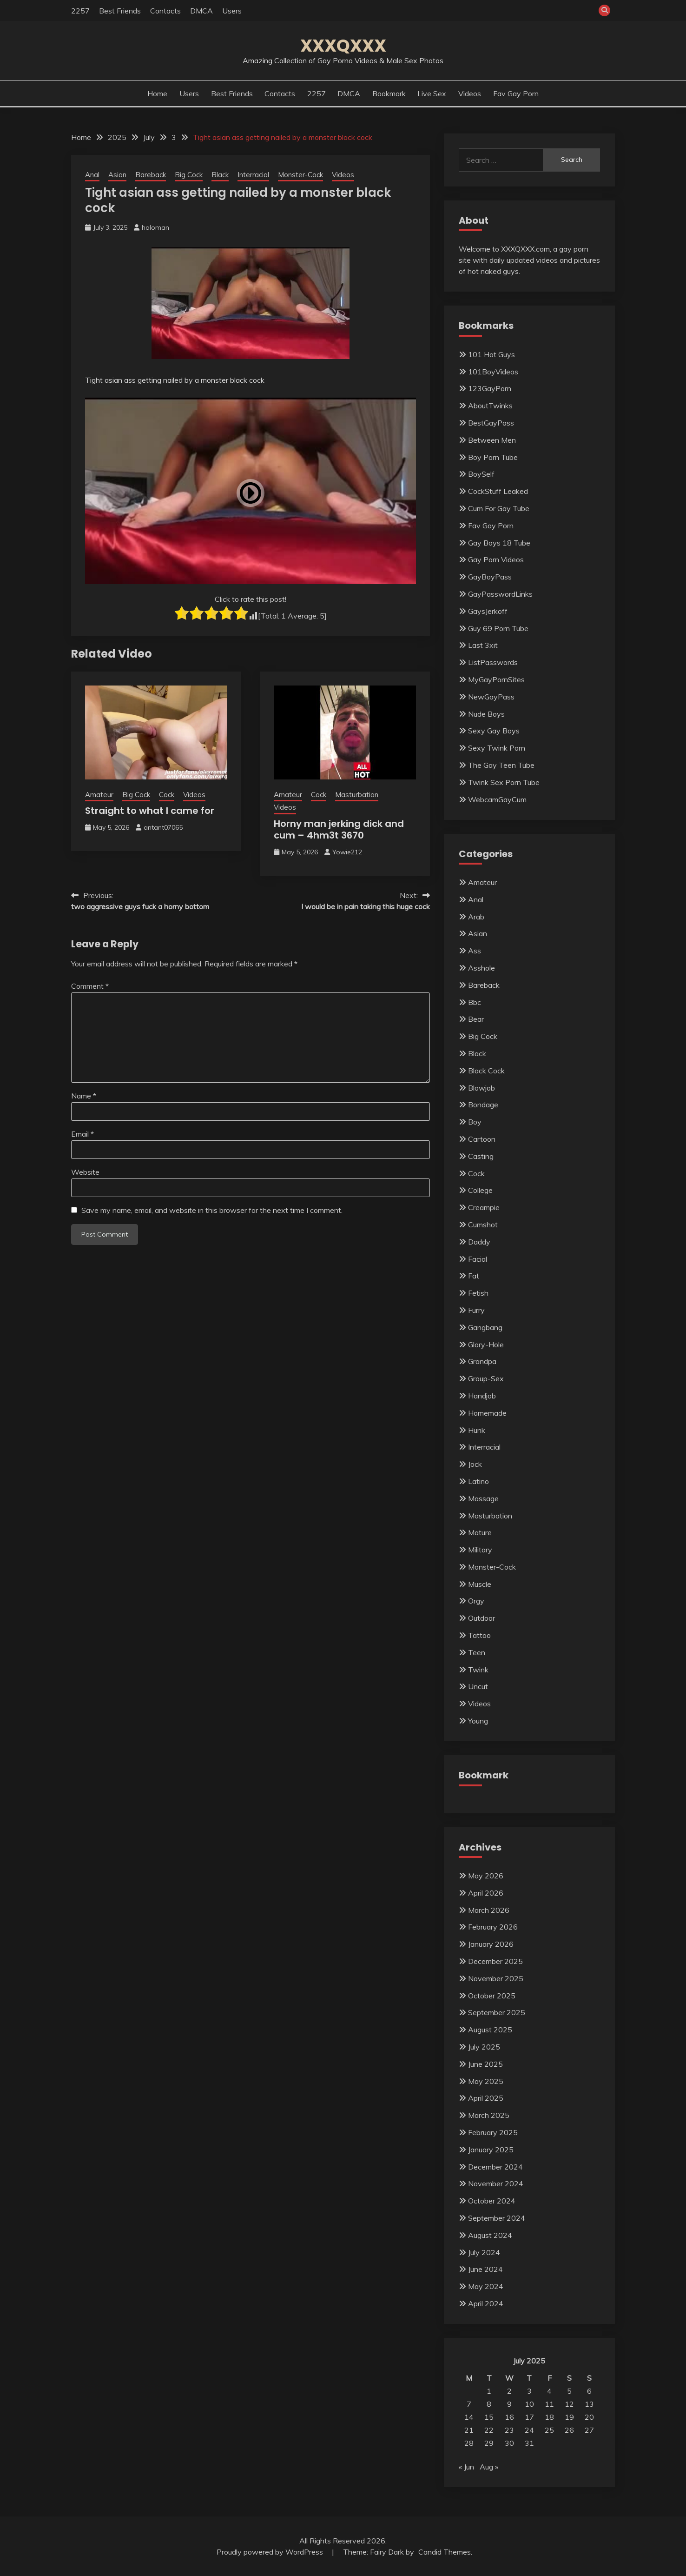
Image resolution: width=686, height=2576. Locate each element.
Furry (476, 1310)
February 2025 (493, 2132)
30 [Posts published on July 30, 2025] (509, 2443)
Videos (469, 93)
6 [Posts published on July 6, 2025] (589, 2391)
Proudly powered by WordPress (271, 2551)
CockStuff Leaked (498, 491)
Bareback (150, 174)
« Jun (466, 2466)
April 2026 (485, 1892)
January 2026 (491, 1944)
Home (157, 93)
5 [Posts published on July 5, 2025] (569, 2391)
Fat (473, 1275)
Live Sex (431, 93)
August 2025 (490, 2029)
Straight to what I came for (149, 810)
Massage (483, 1498)
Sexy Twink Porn (496, 747)
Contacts (165, 10)
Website (85, 1172)
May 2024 (485, 2286)
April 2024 (485, 2303)
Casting (481, 1156)
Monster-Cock (300, 174)
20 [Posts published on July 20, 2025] (589, 2417)
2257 (80, 10)
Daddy (479, 1241)
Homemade (487, 1413)
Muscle (479, 1584)
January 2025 (491, 2149)
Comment (90, 986)
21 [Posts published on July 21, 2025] (469, 2430)
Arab (476, 916)
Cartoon (481, 1139)
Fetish (478, 1293)
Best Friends (120, 10)
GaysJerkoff (488, 611)
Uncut (478, 1686)
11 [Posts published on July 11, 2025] (549, 2404)
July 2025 (484, 2046)
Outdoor (481, 1618)
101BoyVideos (493, 371)
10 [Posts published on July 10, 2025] (529, 2404)
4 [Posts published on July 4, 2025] (549, 2391)
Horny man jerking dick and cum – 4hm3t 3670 (339, 829)
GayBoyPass (490, 576)
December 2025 (495, 1961)
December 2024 (495, 2166)
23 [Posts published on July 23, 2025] (509, 2430)
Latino (478, 1481)
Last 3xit (483, 645)
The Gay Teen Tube (501, 765)
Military (480, 1549)
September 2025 (496, 2012)
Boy (475, 1121)
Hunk (476, 1430)
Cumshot (483, 1224)
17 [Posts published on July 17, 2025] (529, 2417)
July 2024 (484, 2252)
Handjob (482, 1395)
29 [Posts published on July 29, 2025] (489, 2443)
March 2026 (488, 1910)
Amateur (99, 794)
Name (83, 1095)
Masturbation (356, 794)
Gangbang (485, 1327)
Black (220, 174)
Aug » (489, 2466)
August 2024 (490, 2235)
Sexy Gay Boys (494, 730)
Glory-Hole (486, 1344)
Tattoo (479, 1635)
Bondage (483, 1104)
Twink (478, 1669)
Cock (166, 794)
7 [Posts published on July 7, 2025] (469, 2404)
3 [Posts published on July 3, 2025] (529, 2391)
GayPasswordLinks (500, 594)
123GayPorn (489, 388)
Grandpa (482, 1361)
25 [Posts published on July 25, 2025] (549, 2430)
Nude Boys (486, 714)
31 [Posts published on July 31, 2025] (529, 2443)
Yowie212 (347, 852)
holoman (155, 227)
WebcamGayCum (497, 799)
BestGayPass (491, 422)
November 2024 (495, 2183)
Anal (92, 174)
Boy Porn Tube (493, 457)
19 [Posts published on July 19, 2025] (569, 2417)
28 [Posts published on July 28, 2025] (469, 2443)
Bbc (474, 1002)
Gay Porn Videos (496, 559)
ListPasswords (493, 662)
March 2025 (488, 2115)
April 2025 (485, 2098)
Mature (480, 1532)
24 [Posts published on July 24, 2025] (529, 2430)
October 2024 (491, 2200)
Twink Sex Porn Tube (504, 782)
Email (82, 1133)
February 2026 (493, 1926)
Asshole (481, 967)
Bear (476, 1019)
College (480, 1190)
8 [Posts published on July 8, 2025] (489, 2404)
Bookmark (389, 93)
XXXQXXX (343, 45)
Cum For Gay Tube (498, 508)
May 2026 (485, 1875)
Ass (474, 950)
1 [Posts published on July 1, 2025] (489, 2391)
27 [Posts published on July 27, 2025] (589, 2430)
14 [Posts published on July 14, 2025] (469, 2417)
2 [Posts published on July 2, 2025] (509, 2391)
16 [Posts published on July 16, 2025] (509, 2417)
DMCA (201, 10)
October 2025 (491, 1995)
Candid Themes (444, 2551)
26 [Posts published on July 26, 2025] (569, 2430)
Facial (477, 1259)
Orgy (476, 1600)
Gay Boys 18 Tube (499, 542)
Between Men (492, 440)
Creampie (484, 1207)
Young (478, 1720)
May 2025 (485, 2081)
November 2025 (495, 1978)
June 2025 (485, 2064)
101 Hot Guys (491, 354)
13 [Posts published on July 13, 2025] (589, 2404)
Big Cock (189, 174)
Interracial (253, 174)
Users (232, 10)
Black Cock (486, 1070)
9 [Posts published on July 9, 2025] (509, 2404)
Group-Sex (486, 1378)
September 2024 (496, 2218)
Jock (475, 1464)
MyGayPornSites (496, 679)
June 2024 (485, 2269)
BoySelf (481, 474)
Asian (117, 174)
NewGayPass (491, 696)
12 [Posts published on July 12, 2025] (569, 2404)
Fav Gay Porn (516, 93)
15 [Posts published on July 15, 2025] (489, 2417)
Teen (476, 1652)
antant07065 (163, 827)
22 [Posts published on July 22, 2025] (489, 2430)
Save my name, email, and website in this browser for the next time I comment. (212, 1210)
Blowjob (481, 1087)
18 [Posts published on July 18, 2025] (549, 2417)
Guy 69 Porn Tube (498, 628)
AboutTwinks (490, 405)
